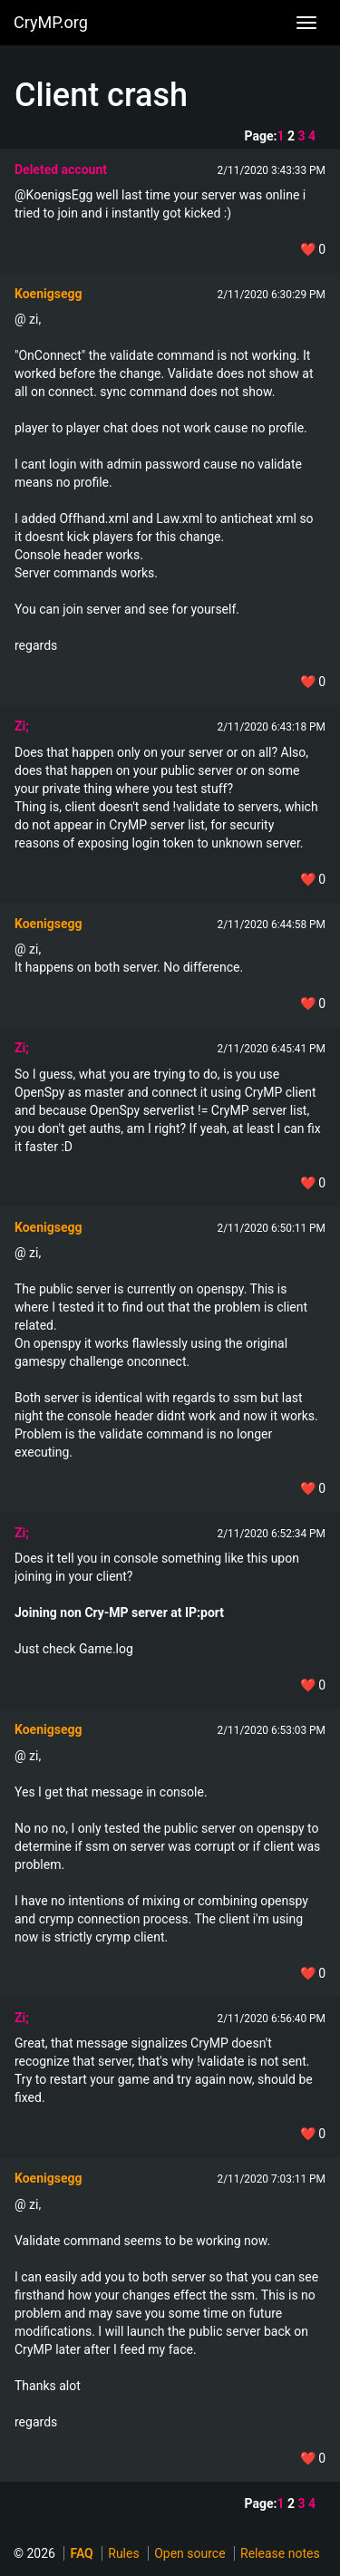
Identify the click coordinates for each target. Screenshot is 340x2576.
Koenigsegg (48, 293)
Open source (189, 2553)
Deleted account (61, 169)
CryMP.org (51, 22)
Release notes (280, 2553)
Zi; (22, 726)
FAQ (81, 2553)
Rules (123, 2553)
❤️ (312, 249)
